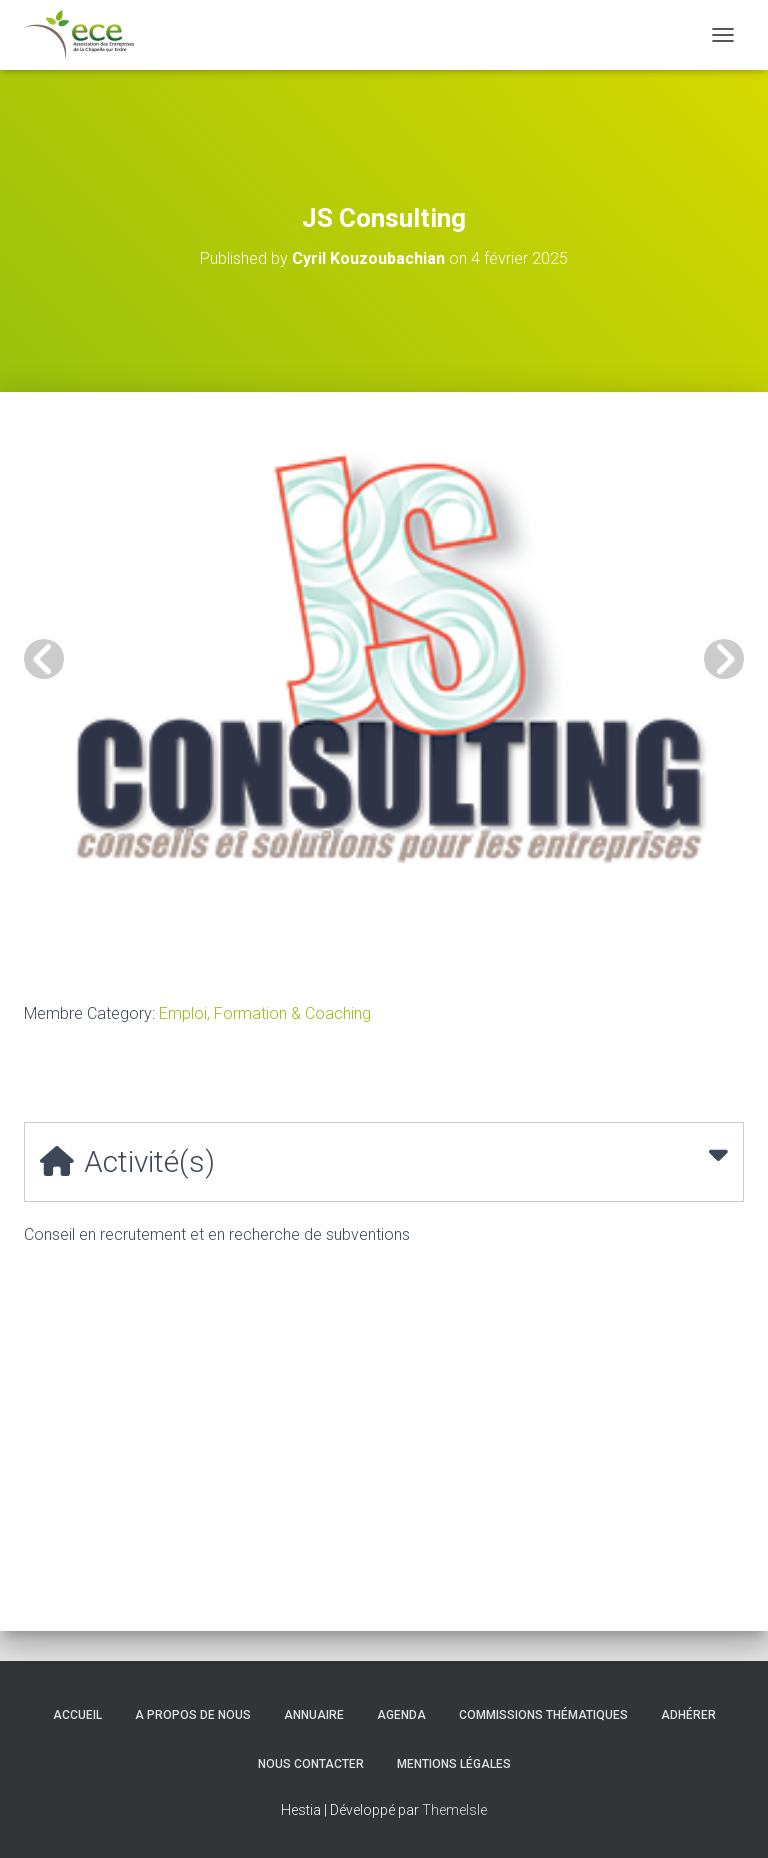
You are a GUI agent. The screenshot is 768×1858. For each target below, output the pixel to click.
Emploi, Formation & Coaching (265, 1013)
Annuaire (314, 1715)
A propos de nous (193, 1715)
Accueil (77, 1715)
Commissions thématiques (543, 1715)
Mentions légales (454, 1764)
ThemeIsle (454, 1810)
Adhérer (688, 1715)
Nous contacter (311, 1764)
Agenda (401, 1715)
